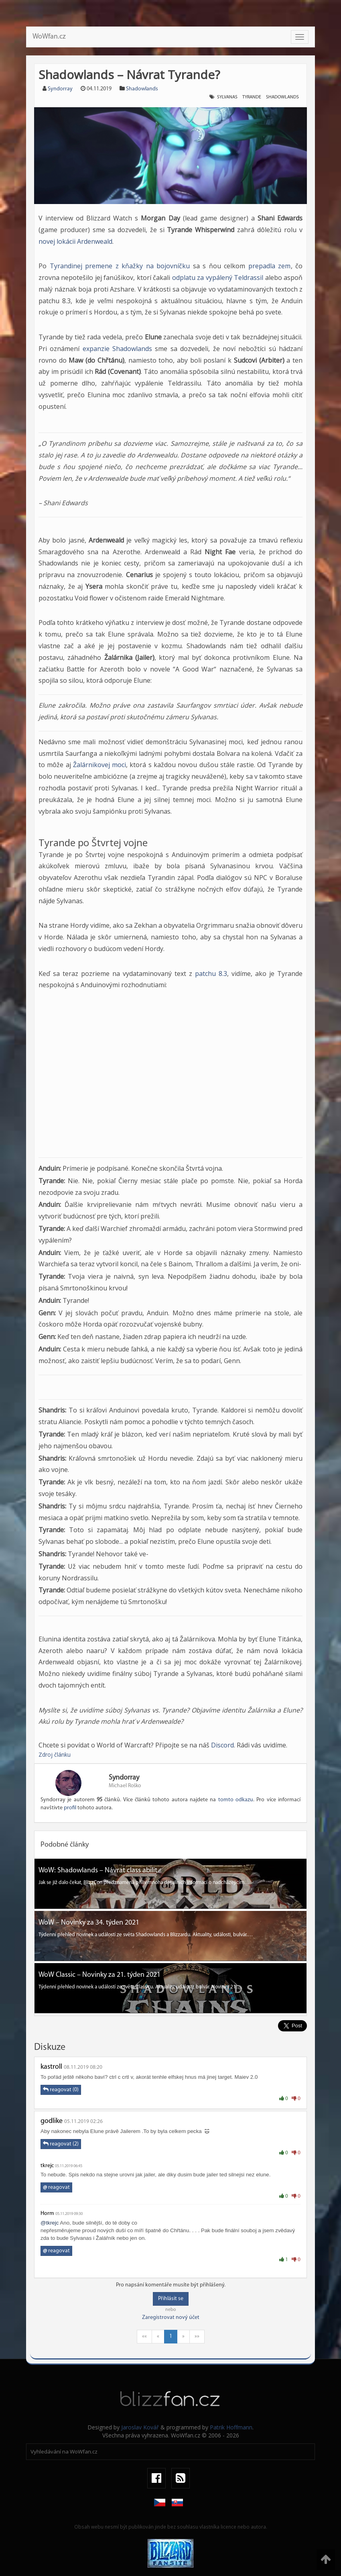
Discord (222, 1745)
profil (70, 1808)
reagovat (56, 2187)
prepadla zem (269, 265)
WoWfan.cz (49, 37)
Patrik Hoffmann (231, 2427)
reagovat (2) (61, 2144)
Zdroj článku (55, 1754)
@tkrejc (50, 2223)
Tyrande (251, 97)
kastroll (51, 2067)
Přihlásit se (170, 2299)
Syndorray (60, 89)
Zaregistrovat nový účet (170, 2318)
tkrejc (47, 2166)
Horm (47, 2214)
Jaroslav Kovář (140, 2427)
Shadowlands (142, 89)
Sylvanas (227, 97)
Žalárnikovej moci (99, 764)
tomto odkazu (235, 1800)
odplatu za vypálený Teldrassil (217, 277)
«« (144, 2336)
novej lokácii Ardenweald (75, 241)
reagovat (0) (61, 2089)
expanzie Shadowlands (117, 348)
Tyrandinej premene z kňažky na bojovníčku (120, 265)
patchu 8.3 (211, 973)
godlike (52, 2121)
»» (197, 2336)
